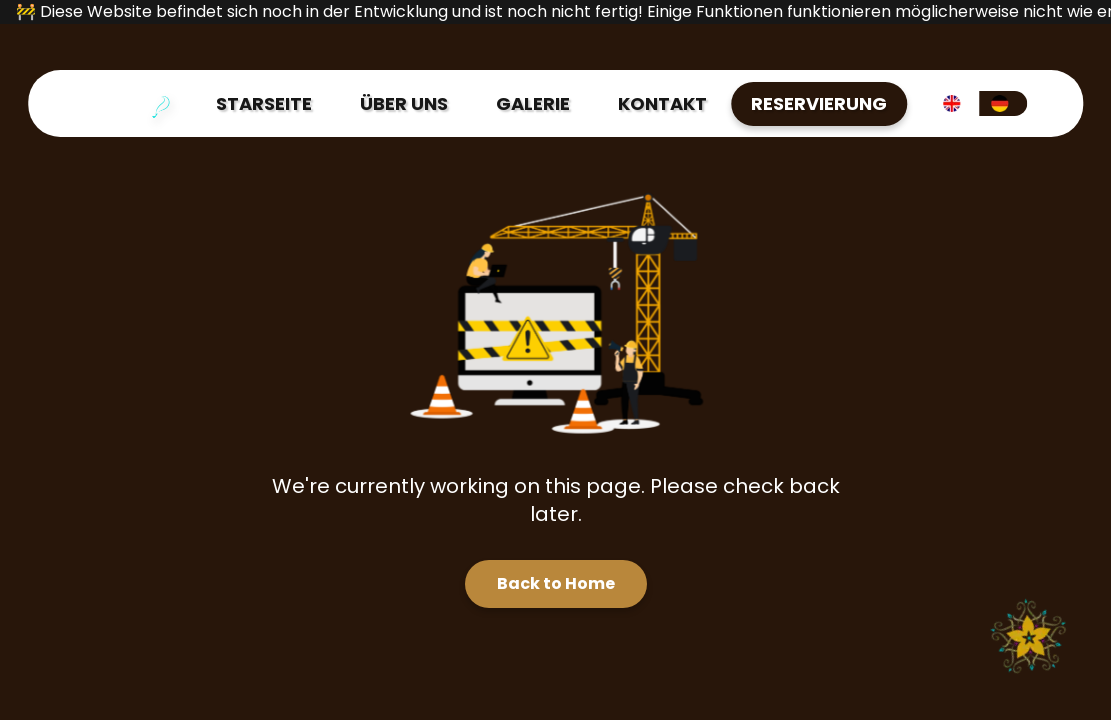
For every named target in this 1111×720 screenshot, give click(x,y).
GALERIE (533, 103)
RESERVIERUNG (819, 103)
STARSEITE (264, 103)
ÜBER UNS (404, 103)
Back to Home (556, 583)
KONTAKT (662, 103)
